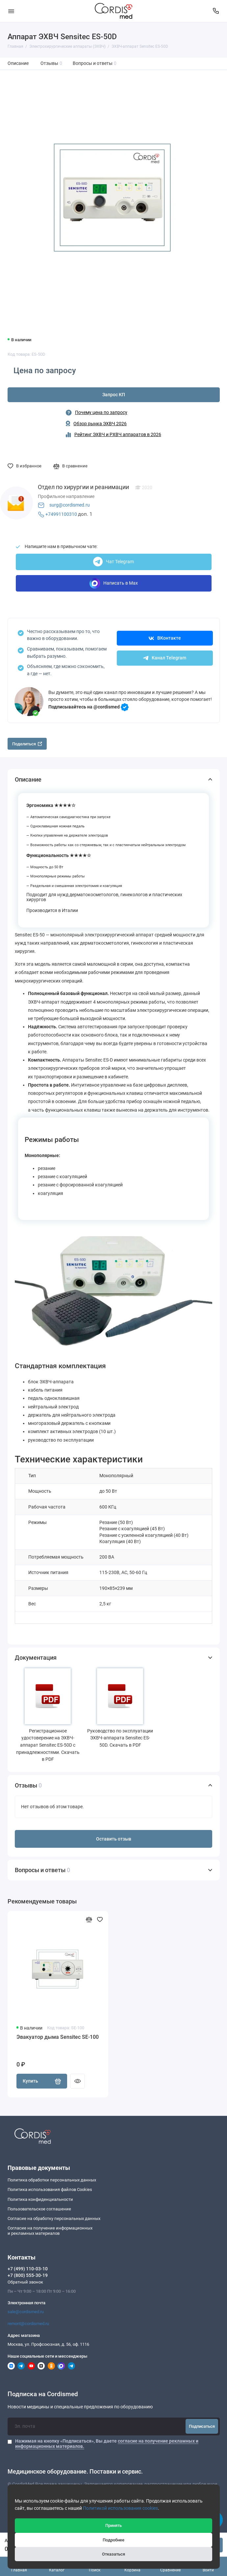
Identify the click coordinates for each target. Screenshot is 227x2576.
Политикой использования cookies (120, 2508)
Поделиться (27, 743)
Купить (42, 2081)
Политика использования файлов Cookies (50, 2189)
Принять (113, 2525)
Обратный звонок (25, 2282)
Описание (18, 63)
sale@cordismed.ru (26, 2311)
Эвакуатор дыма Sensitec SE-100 (57, 2037)
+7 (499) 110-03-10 (28, 2268)
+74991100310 (61, 514)
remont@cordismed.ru (28, 2323)
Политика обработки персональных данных (52, 2179)
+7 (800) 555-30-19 (28, 2275)
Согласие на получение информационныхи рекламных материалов (50, 2231)
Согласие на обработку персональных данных (54, 2218)
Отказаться (113, 2554)
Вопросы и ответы (95, 63)
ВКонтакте (165, 638)
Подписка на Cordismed (43, 2394)
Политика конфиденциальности (40, 2199)
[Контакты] (216, 11)
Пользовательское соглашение (39, 2208)
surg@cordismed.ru (69, 505)
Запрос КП (113, 395)
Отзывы (51, 63)
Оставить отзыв (113, 1839)
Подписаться (202, 2426)
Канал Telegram (164, 658)
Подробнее (113, 2539)
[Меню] (11, 11)
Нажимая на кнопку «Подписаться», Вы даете (106, 2443)
